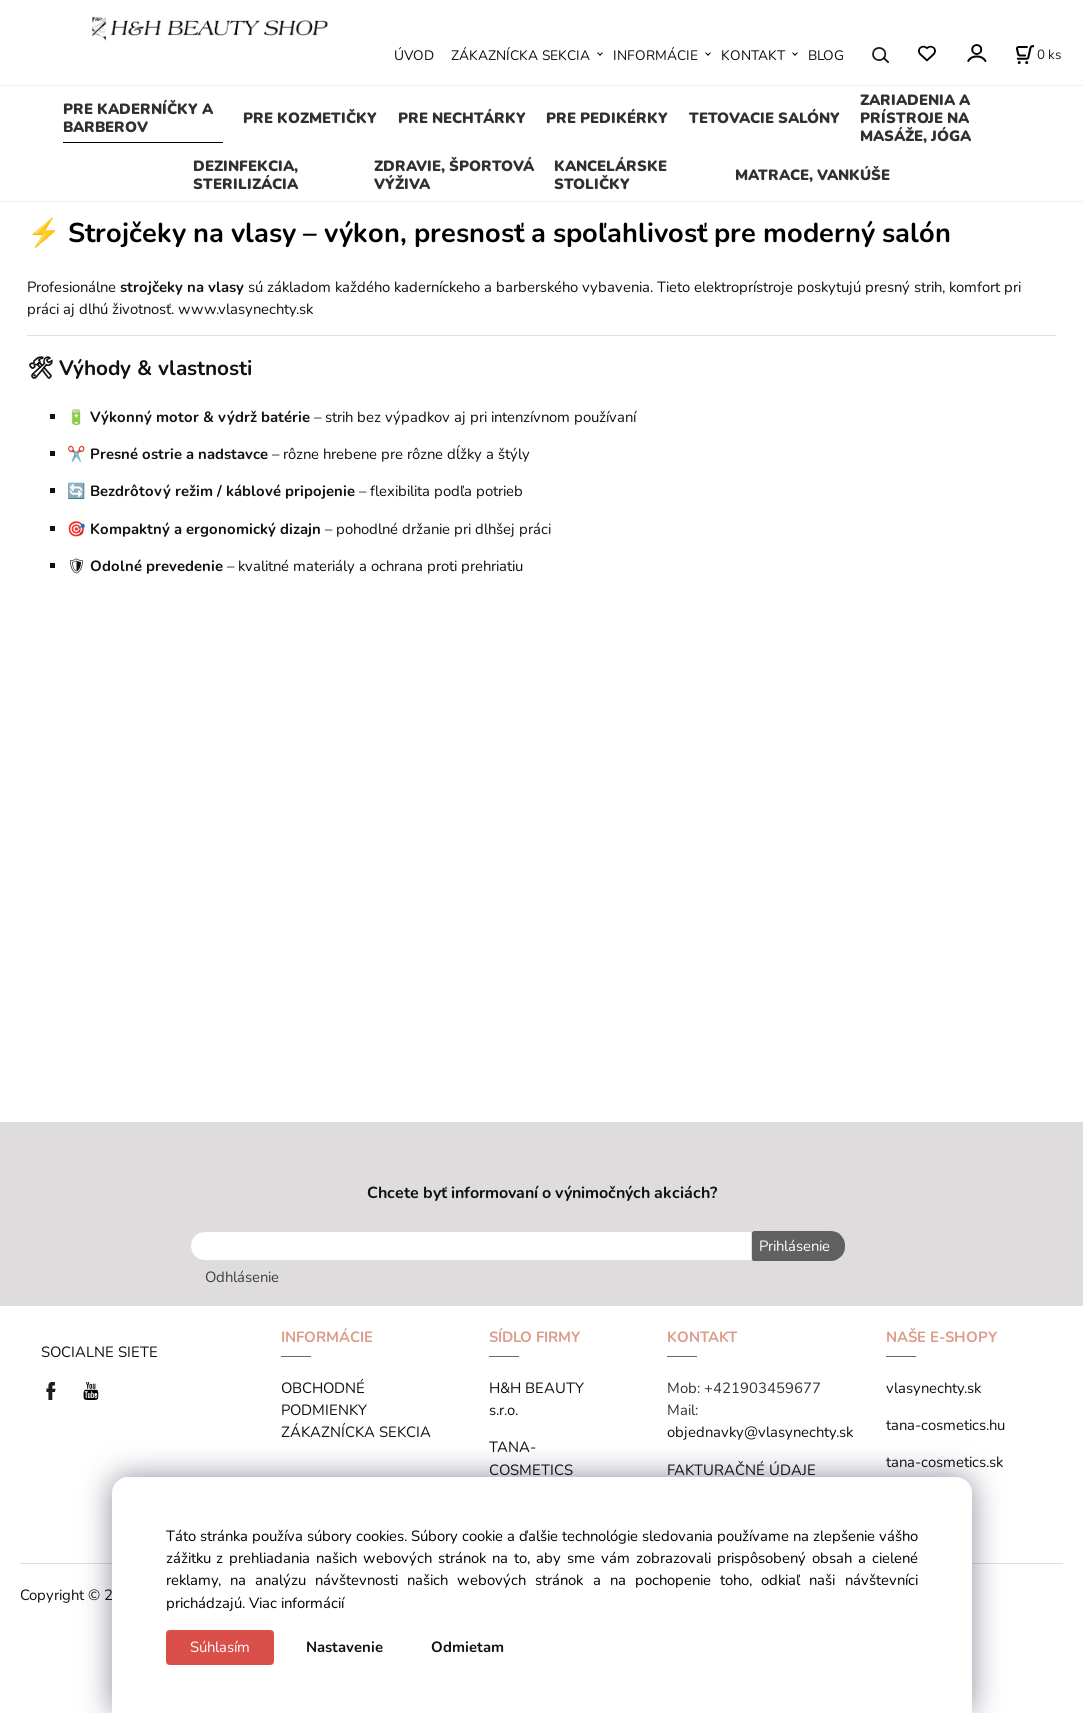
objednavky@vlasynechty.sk (760, 1430)
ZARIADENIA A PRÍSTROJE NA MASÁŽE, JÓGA (915, 118)
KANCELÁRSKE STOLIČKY (610, 175)
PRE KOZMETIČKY (310, 118)
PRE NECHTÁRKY (462, 118)
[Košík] (1038, 55)
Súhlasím (220, 1647)
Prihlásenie (792, 1246)
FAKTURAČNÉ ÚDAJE (741, 1467)
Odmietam (467, 1647)
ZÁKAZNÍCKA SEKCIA (520, 55)
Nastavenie (344, 1647)
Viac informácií (296, 1603)
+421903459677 (762, 1386)
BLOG (826, 55)
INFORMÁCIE (655, 55)
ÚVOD (414, 55)
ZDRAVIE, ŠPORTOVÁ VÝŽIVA (454, 175)
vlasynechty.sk (933, 1386)
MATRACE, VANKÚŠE (812, 175)
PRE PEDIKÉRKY (607, 118)
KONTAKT (753, 55)
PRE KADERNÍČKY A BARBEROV (138, 118)
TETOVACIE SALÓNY (764, 118)
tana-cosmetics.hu (945, 1423)
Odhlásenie (242, 1275)
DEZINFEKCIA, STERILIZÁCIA (245, 175)
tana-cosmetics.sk (944, 1460)
